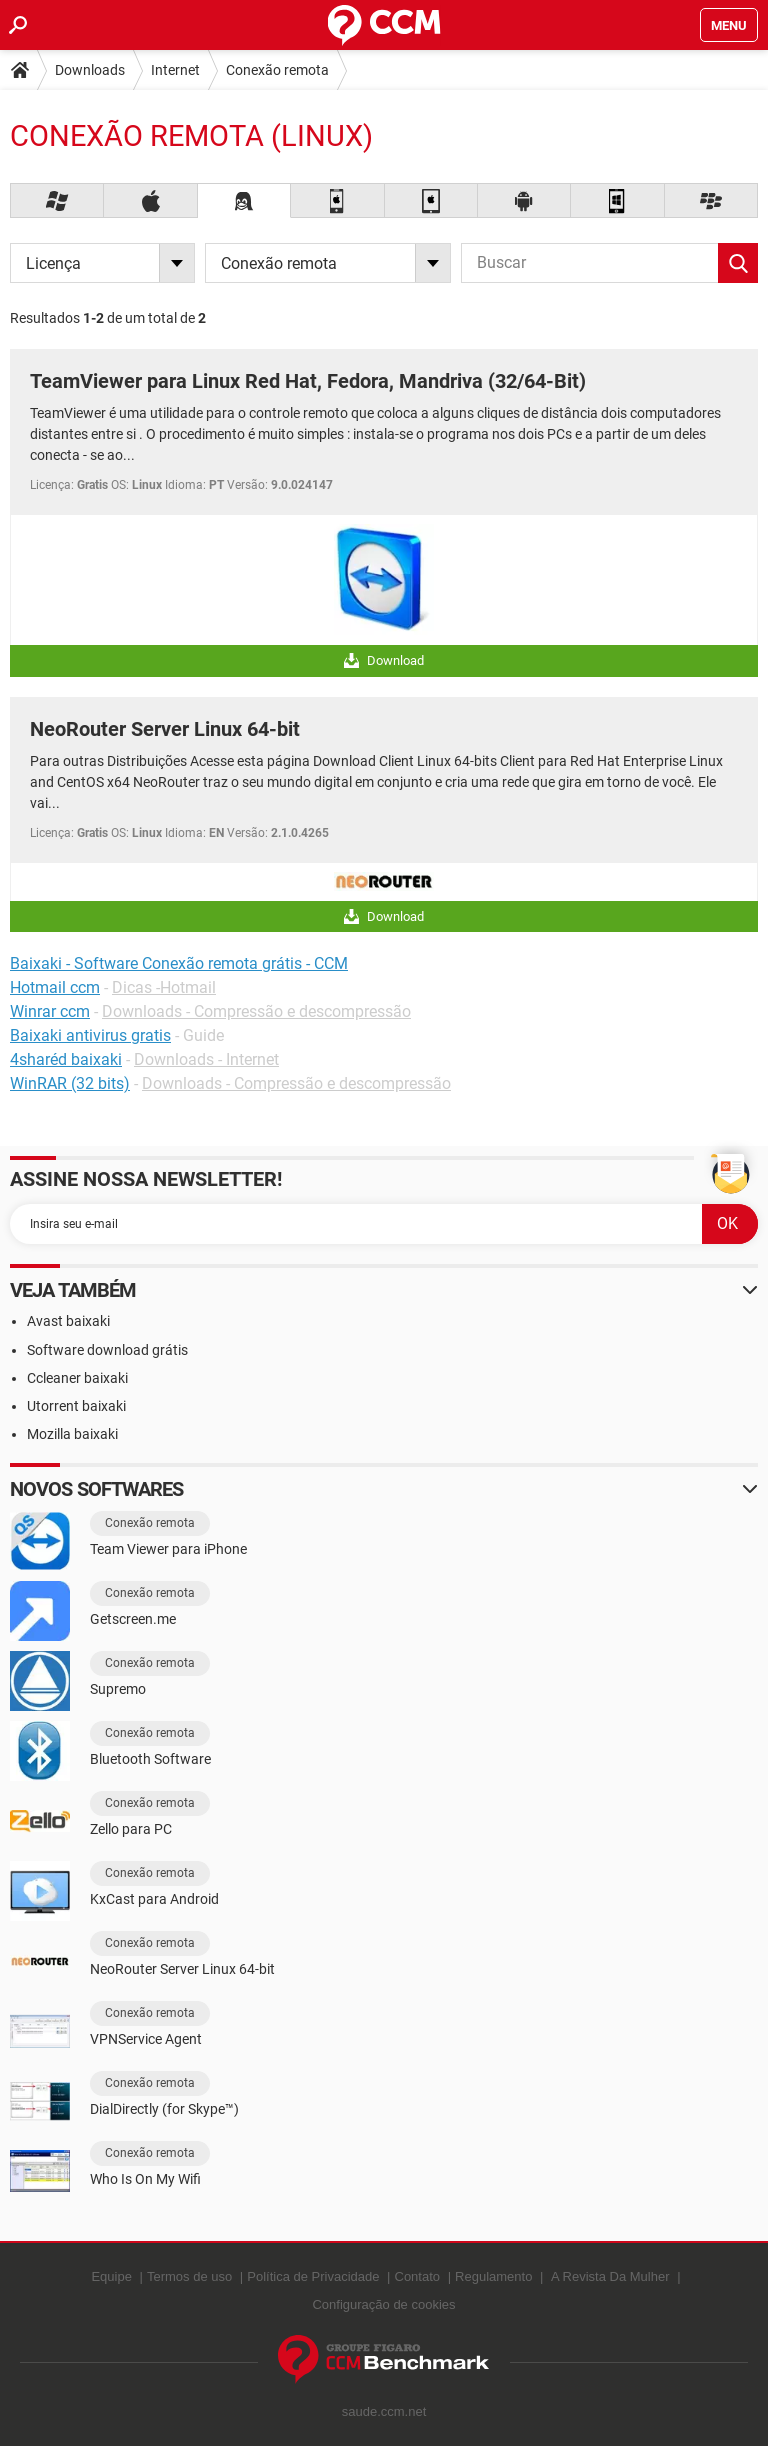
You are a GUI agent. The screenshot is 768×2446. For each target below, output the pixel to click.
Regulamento (493, 2276)
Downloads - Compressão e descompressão (256, 1011)
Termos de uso (189, 2276)
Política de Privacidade (313, 2276)
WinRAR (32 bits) (70, 1083)
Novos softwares (97, 1489)
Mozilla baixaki (72, 1434)
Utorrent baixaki (76, 1406)
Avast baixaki (68, 1321)
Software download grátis (107, 1350)
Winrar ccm (50, 1011)
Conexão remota (277, 70)
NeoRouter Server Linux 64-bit (165, 729)
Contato (418, 2276)
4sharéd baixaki (66, 1059)
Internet (175, 70)
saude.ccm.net (384, 2411)
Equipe (111, 2276)
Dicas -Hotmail (164, 987)
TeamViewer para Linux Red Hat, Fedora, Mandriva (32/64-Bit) (308, 381)
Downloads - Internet (206, 1059)
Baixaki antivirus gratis (90, 1035)
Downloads (90, 70)
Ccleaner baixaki (77, 1378)
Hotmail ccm (55, 987)
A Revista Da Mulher (610, 2276)
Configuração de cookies (383, 2304)
